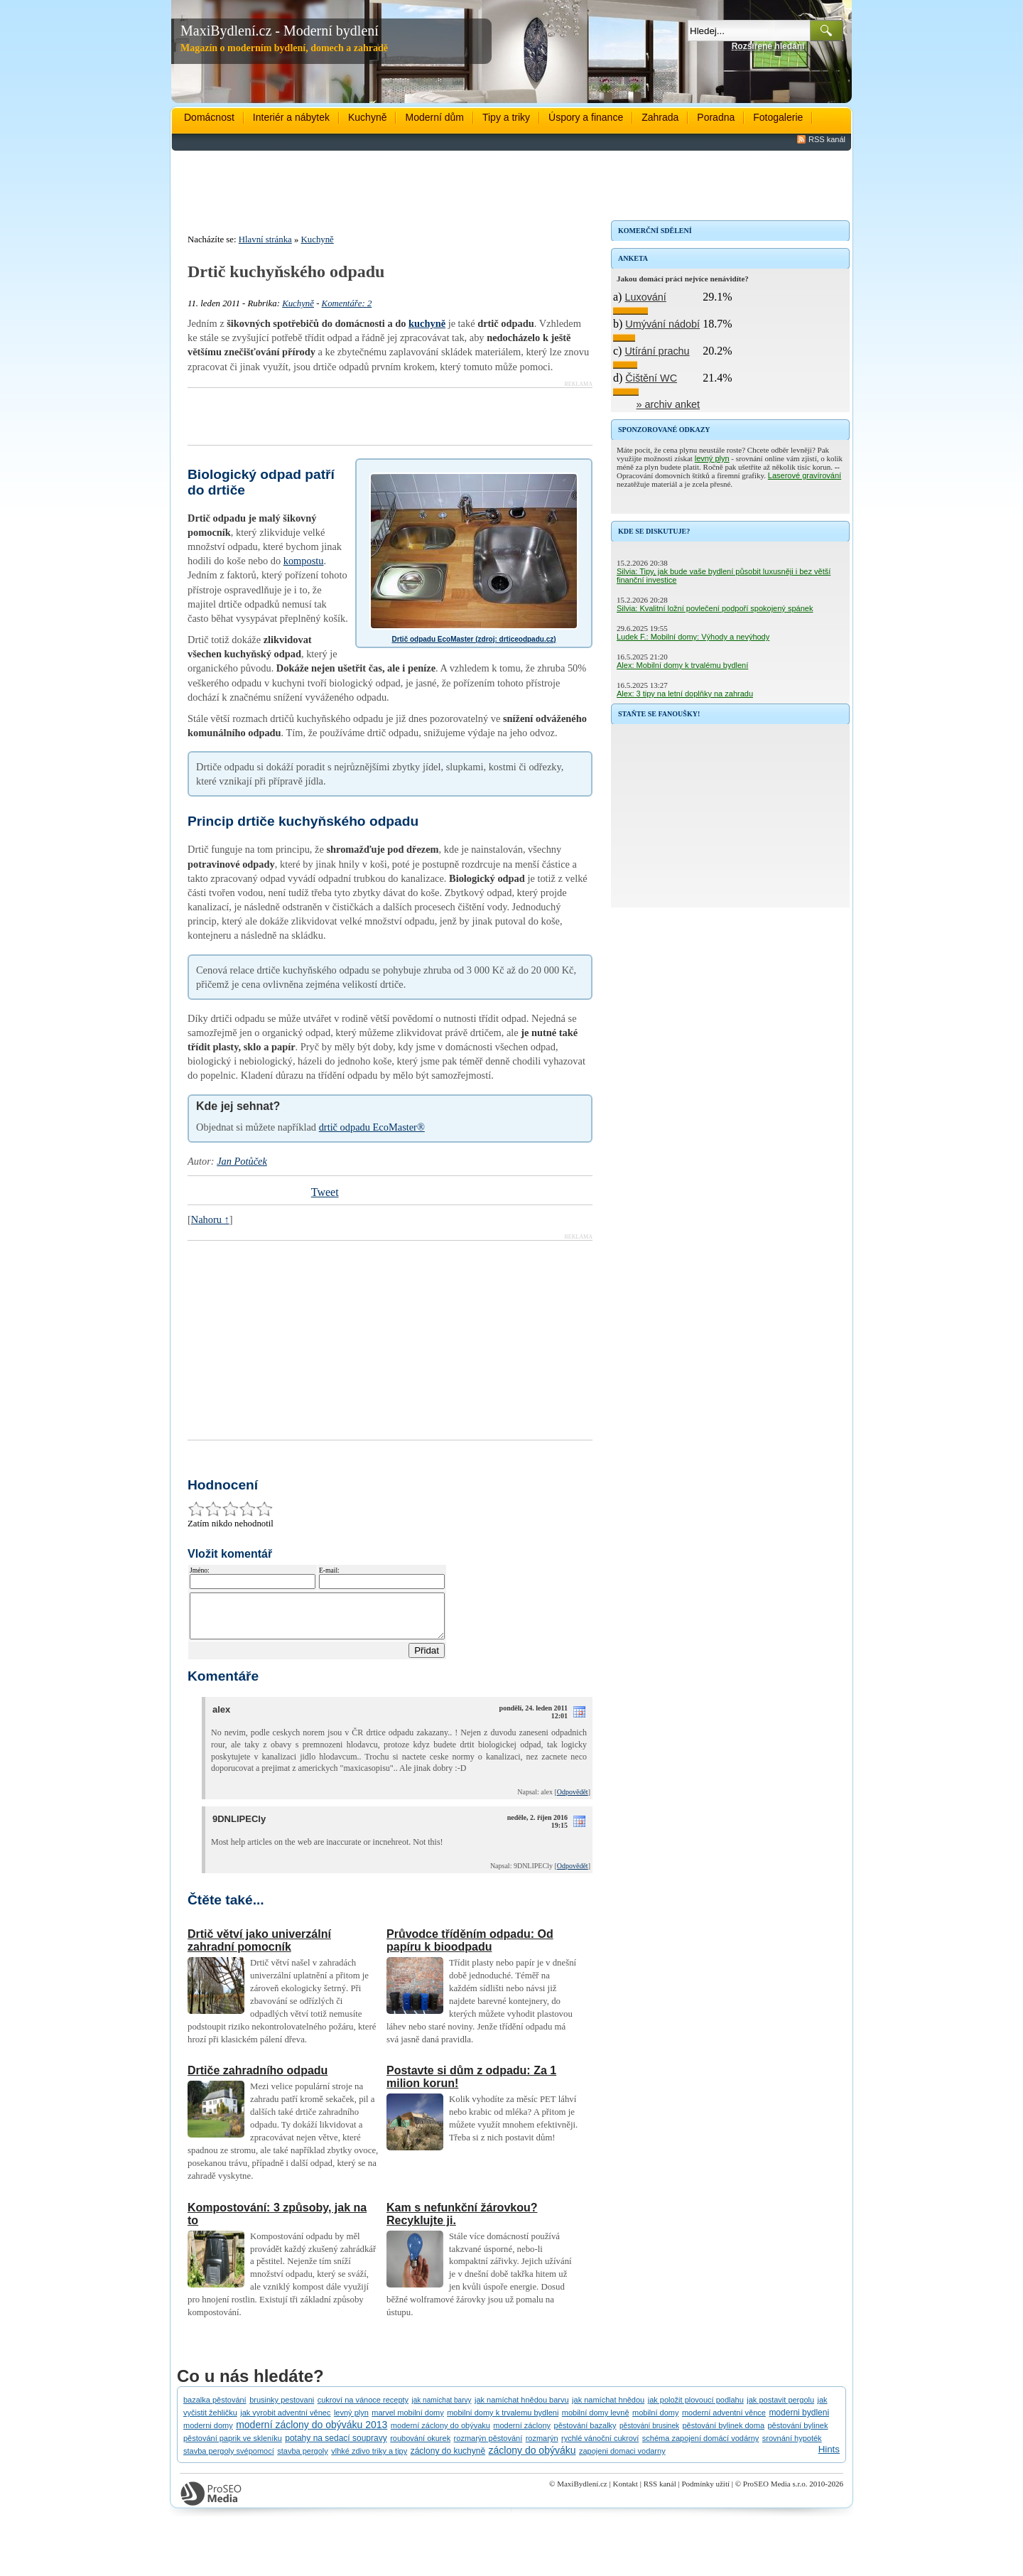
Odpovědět (572, 1800)
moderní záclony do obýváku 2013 (311, 2433)
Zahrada (660, 117)
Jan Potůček (242, 1161)
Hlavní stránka (265, 239)
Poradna (716, 117)
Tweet (325, 1192)
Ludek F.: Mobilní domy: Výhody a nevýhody (693, 636)
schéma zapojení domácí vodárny (700, 2446)
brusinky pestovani (281, 2408)
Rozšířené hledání (768, 46)
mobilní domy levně (595, 2421)
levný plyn (712, 458)
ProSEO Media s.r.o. (775, 2492)
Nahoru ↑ (210, 1219)
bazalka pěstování (215, 2408)
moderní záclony (522, 2434)
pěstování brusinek (649, 2434)
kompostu (303, 560)
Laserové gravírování (804, 475)
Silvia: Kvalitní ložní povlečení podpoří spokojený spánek (715, 608)
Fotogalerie (778, 117)
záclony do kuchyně (448, 2459)
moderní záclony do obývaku (440, 2434)
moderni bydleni (799, 2421)
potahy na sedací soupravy (335, 2447)
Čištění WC (651, 378)
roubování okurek (420, 2446)
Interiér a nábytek (291, 117)
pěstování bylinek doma (723, 2434)
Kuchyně (367, 117)
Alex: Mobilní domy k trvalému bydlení (682, 665)
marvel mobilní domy (407, 2421)
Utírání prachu (656, 351)
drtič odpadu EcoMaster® (372, 1127)
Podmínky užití (705, 2492)
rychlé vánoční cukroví (600, 2446)
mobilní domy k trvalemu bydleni (502, 2421)
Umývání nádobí (662, 324)
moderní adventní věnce (724, 2421)
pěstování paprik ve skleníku (232, 2446)
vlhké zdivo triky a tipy (369, 2459)
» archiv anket (668, 404)
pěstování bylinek (797, 2434)
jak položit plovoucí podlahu (696, 2408)
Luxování (645, 297)
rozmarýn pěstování (488, 2446)
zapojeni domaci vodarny (622, 2459)
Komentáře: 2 (347, 303)
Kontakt (624, 2492)
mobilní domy (655, 2421)
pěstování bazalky (585, 2434)
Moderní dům (434, 117)
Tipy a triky (506, 117)
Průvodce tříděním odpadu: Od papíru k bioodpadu (469, 1948)
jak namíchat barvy (442, 2409)
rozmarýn (542, 2446)
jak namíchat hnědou (608, 2408)
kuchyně (426, 323)
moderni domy (208, 2434)
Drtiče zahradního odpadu (258, 2079)
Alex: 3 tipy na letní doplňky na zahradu (685, 693)
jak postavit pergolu (780, 2408)
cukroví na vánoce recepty (363, 2408)
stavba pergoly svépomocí (228, 2459)
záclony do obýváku (532, 2458)
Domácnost (209, 117)
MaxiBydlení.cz (582, 2492)
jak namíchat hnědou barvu (522, 2408)
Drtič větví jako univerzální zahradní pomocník (259, 1948)
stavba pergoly (302, 2459)
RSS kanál (826, 139)
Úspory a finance (585, 117)
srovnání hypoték (792, 2446)
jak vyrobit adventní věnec (285, 2421)
